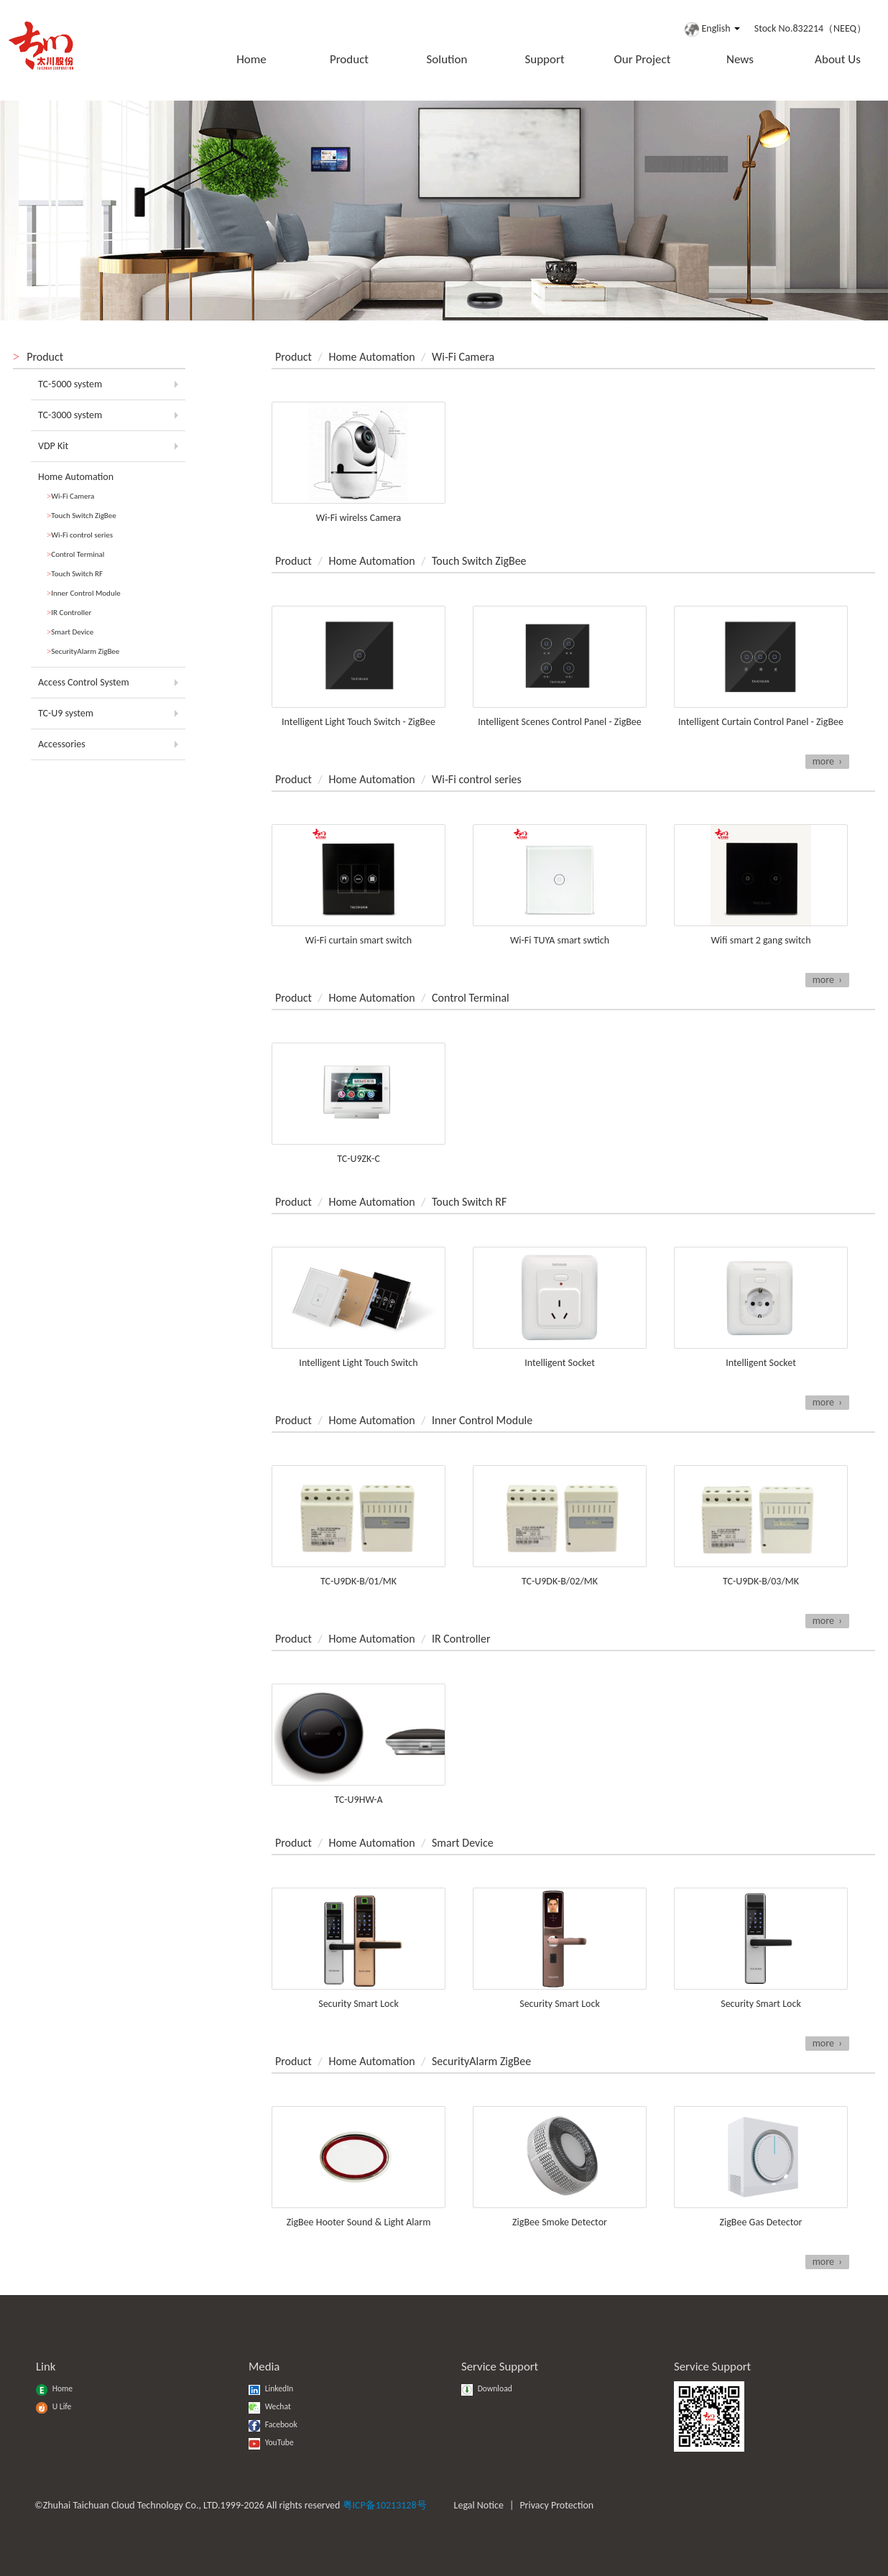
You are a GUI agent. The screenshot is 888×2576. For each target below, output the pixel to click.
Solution (447, 59)
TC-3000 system (70, 415)
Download (486, 2388)
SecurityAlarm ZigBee (83, 651)
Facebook (273, 2424)
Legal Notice (479, 2505)
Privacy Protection (556, 2505)
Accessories (61, 744)
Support (544, 59)
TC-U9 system (65, 713)
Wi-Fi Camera (70, 496)
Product (349, 59)
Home (251, 59)
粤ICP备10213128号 (385, 2505)
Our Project (642, 59)
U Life (53, 2406)
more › (827, 761)
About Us (838, 59)
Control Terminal (75, 554)
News (740, 59)
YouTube (271, 2442)
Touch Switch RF (75, 573)
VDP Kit (53, 446)
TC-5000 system (70, 384)
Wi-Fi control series (80, 535)
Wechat (270, 2406)
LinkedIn (271, 2388)
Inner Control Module (84, 593)
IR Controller (69, 612)
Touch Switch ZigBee (81, 515)
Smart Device (70, 632)
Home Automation (76, 477)
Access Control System (83, 682)
